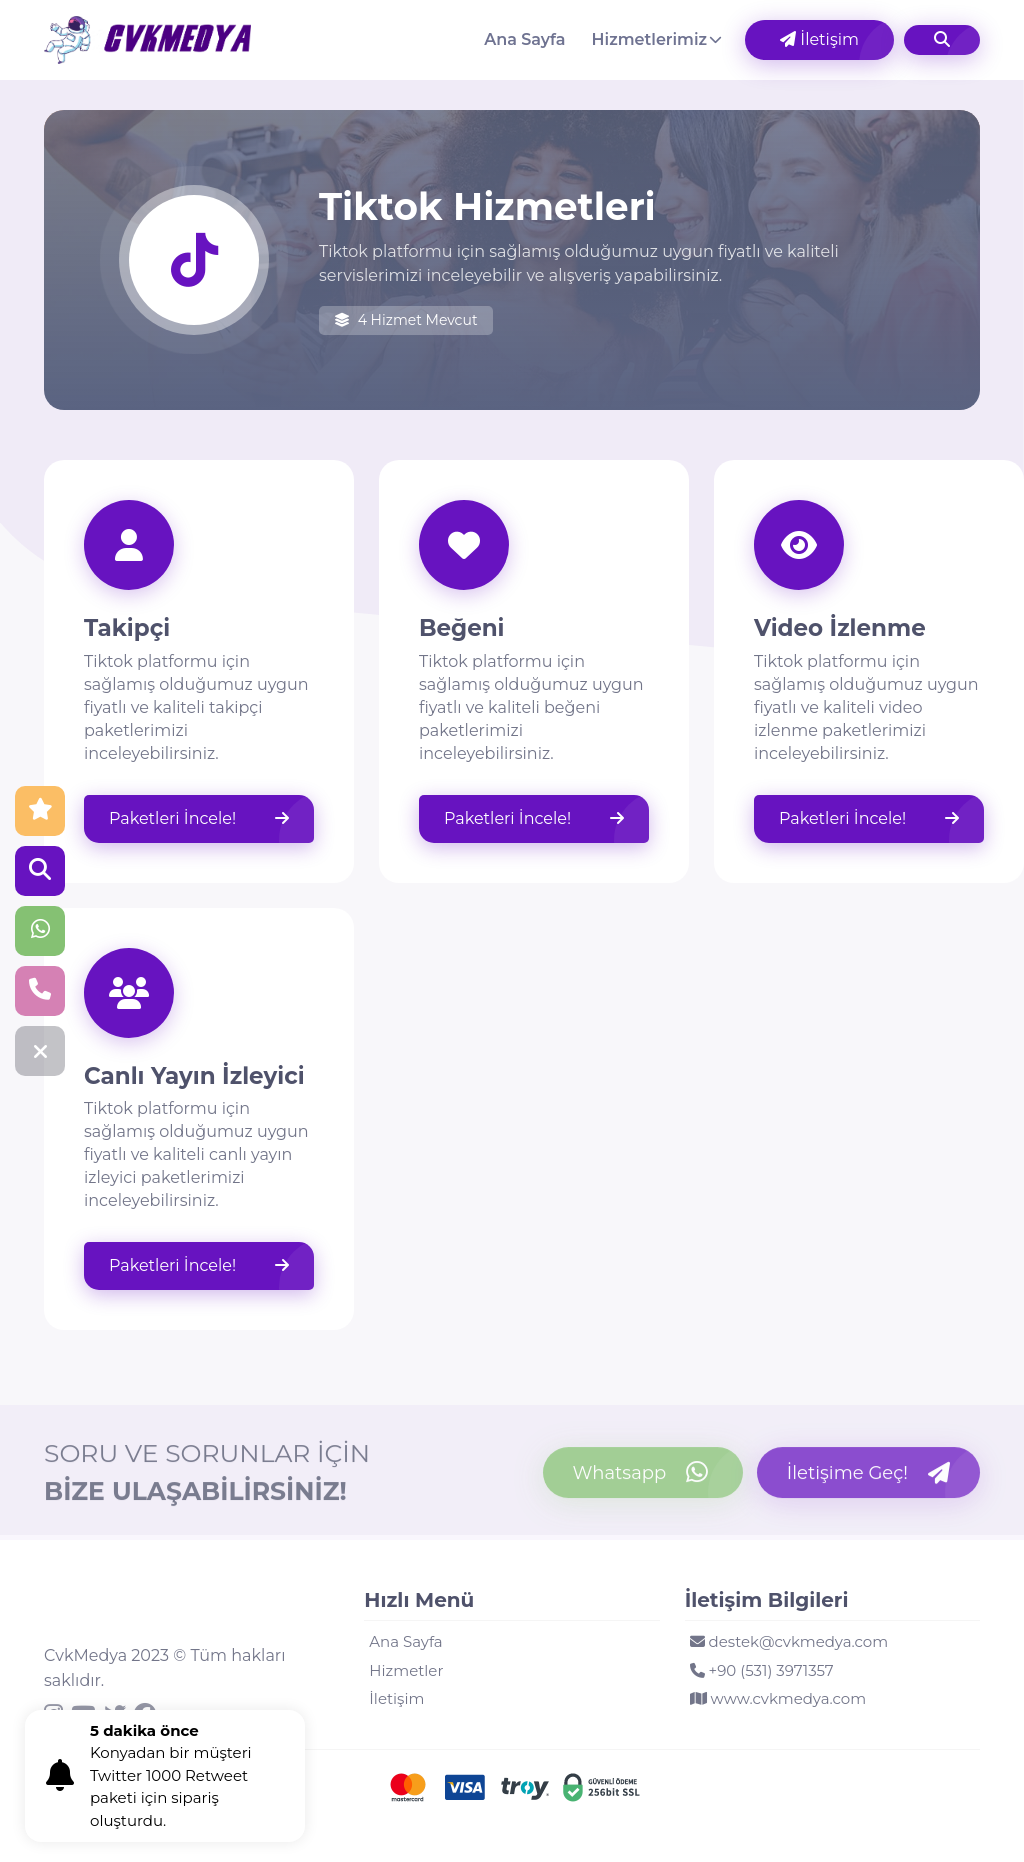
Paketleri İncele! (199, 819)
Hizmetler (406, 1670)
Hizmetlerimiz (650, 39)
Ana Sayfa (524, 39)
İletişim (819, 39)
